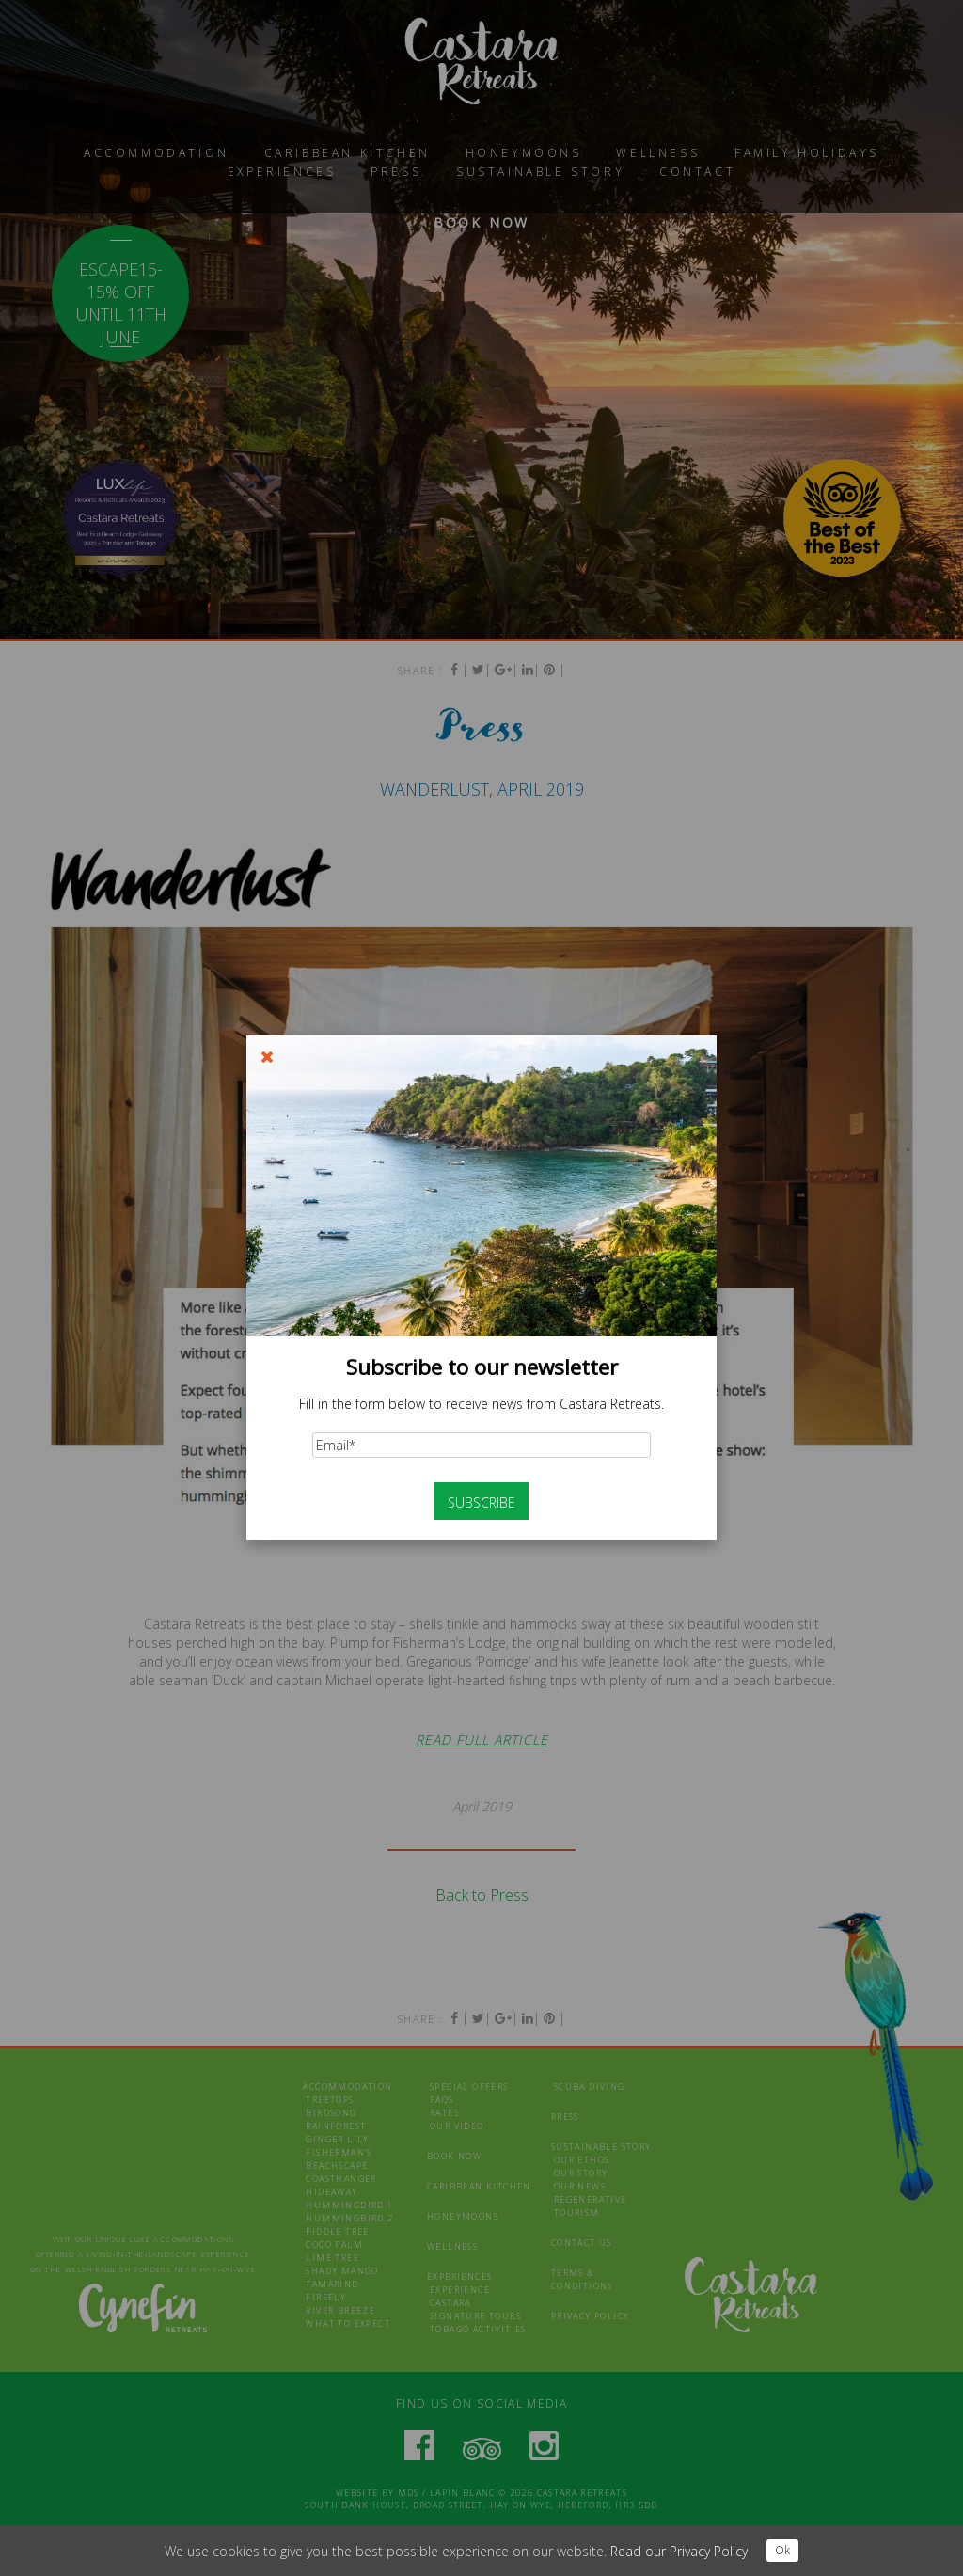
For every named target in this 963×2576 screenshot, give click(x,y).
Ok (782, 2550)
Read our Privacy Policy (679, 2551)
